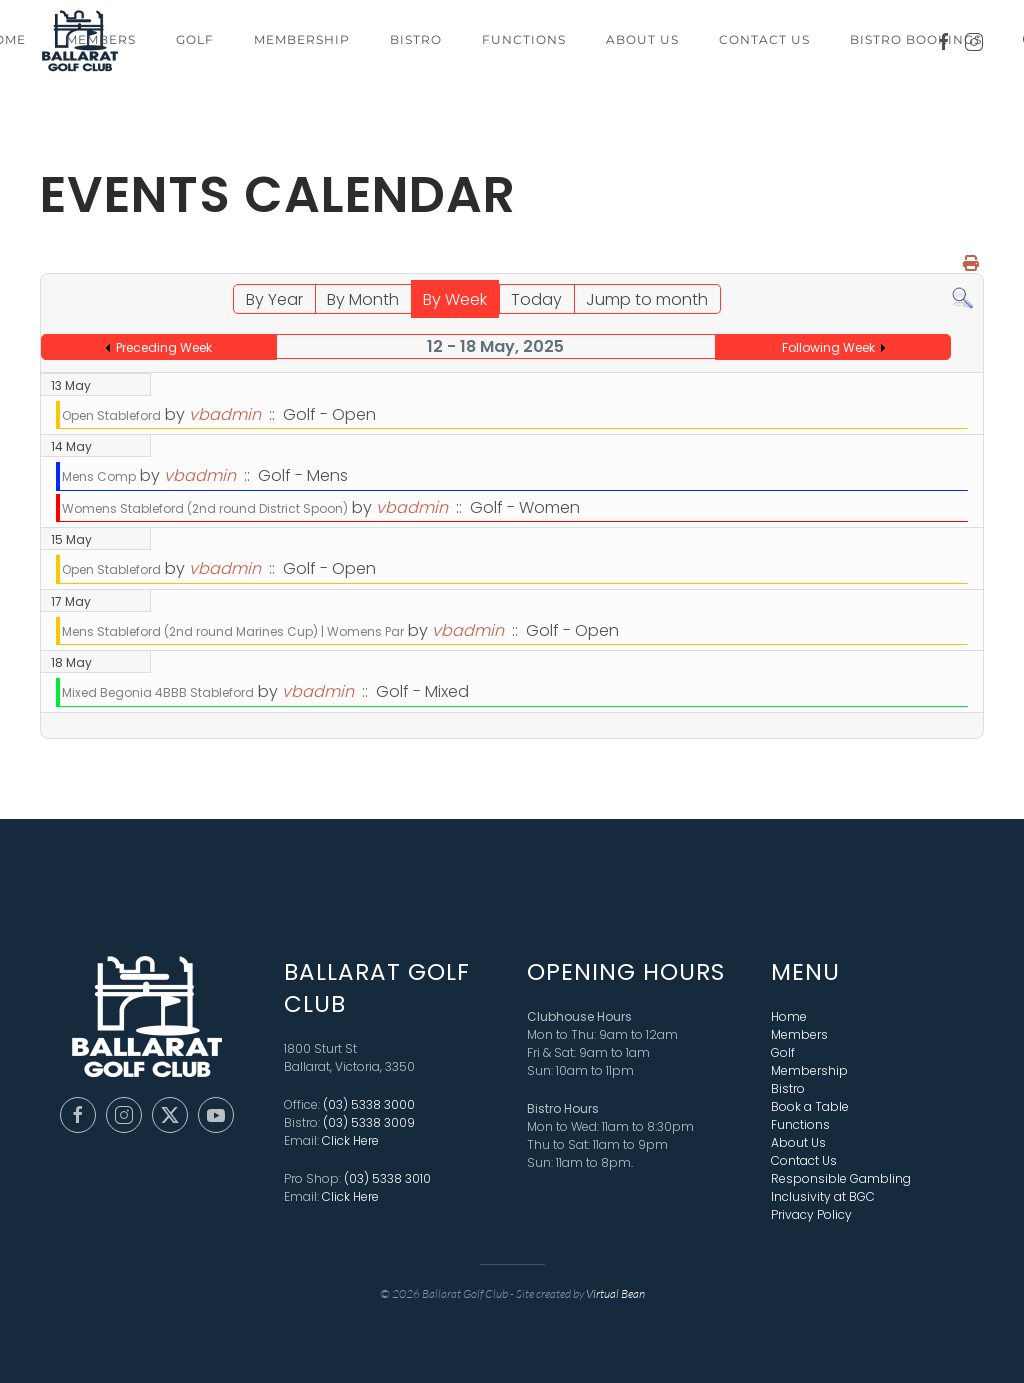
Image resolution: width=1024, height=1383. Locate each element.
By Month (363, 299)
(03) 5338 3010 (387, 1176)
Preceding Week (164, 347)
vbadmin (225, 414)
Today (536, 299)
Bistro (416, 39)
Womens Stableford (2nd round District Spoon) (205, 508)
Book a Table (810, 1104)
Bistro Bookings (916, 39)
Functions (524, 39)
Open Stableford (111, 415)
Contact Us (764, 39)
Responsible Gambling (841, 1176)
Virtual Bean (615, 1291)
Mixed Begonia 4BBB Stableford (158, 692)
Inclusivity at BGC (823, 1194)
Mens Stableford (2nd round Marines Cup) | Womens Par (233, 631)
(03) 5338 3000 (369, 1102)
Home (789, 1014)
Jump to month (647, 299)
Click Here (350, 1138)
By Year (274, 299)
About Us (642, 39)
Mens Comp (99, 476)
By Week (455, 299)
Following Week (828, 347)
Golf (195, 39)
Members (101, 39)
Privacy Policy (811, 1212)
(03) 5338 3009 (369, 1120)
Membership (302, 39)
